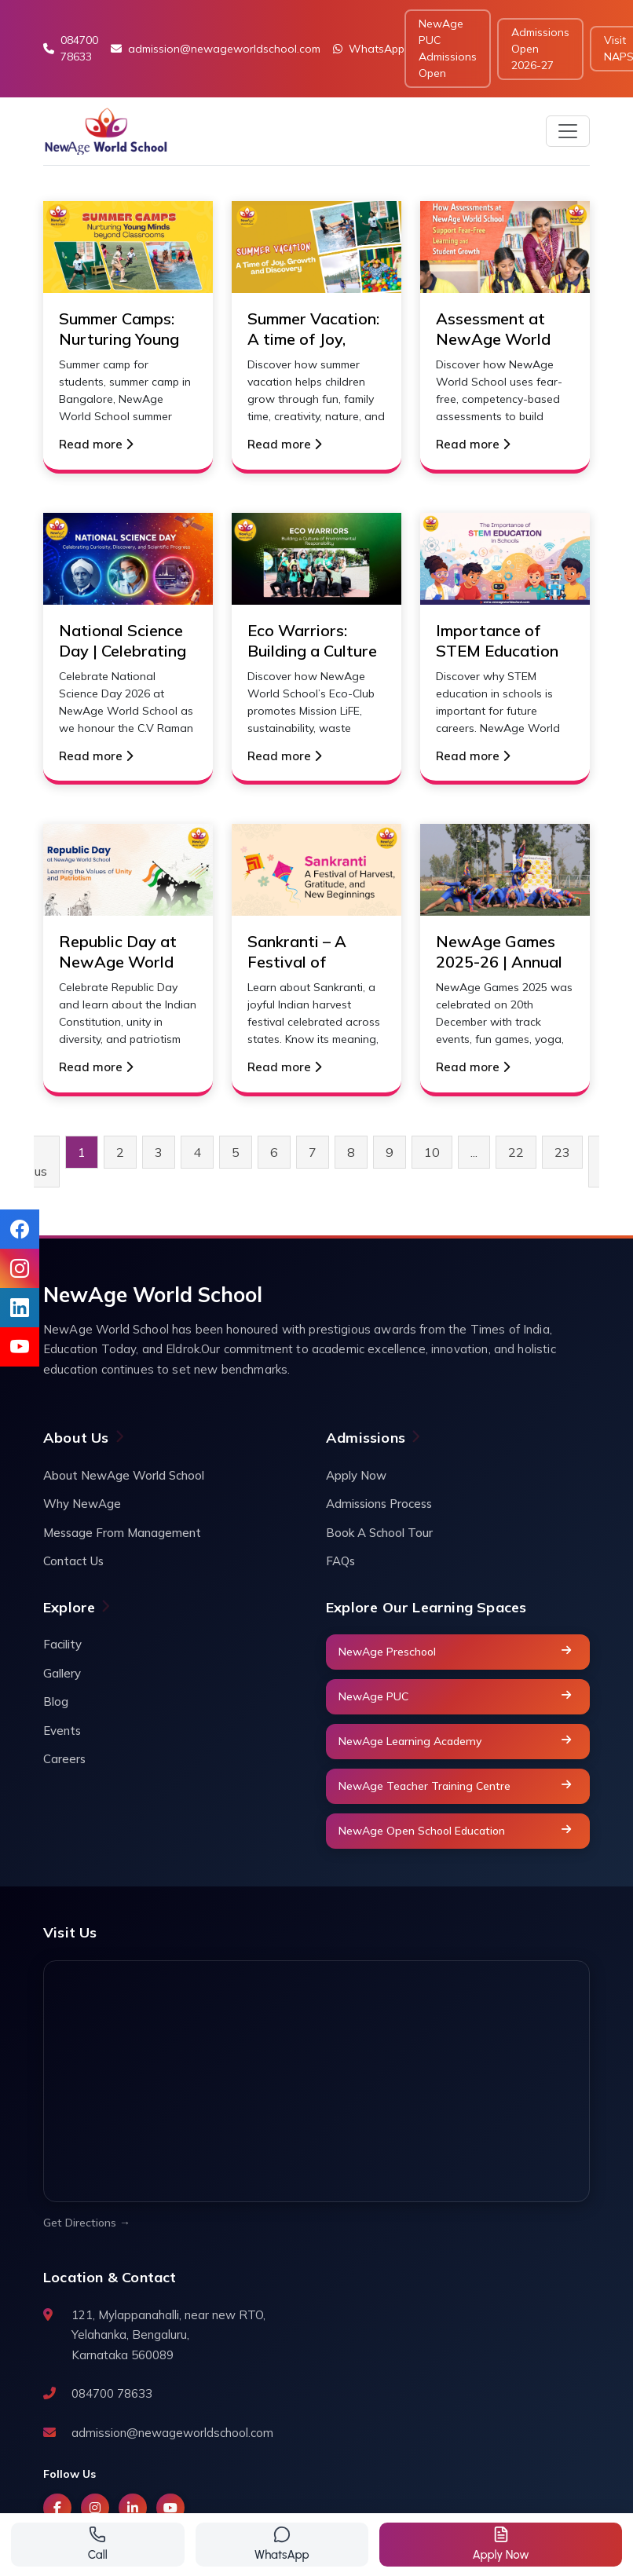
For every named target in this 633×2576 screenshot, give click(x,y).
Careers (64, 1758)
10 (432, 1152)
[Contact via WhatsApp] (282, 2545)
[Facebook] (57, 2508)
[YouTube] (170, 2508)
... (473, 1152)
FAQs (340, 1560)
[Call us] (98, 2545)
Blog (55, 1701)
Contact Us (73, 1560)
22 (516, 1152)
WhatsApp (368, 49)
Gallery (62, 1673)
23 (562, 1152)
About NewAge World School (123, 1475)
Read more (96, 444)
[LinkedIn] (133, 2508)
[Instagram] (95, 2508)
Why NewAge (82, 1503)
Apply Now (356, 1475)
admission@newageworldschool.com (215, 49)
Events (62, 1730)
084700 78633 (70, 48)
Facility (62, 1644)
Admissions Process (379, 1503)
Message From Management (122, 1532)
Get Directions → (86, 2223)
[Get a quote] (500, 2545)
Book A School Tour (379, 1532)
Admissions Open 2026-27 (540, 48)
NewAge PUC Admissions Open (448, 48)
